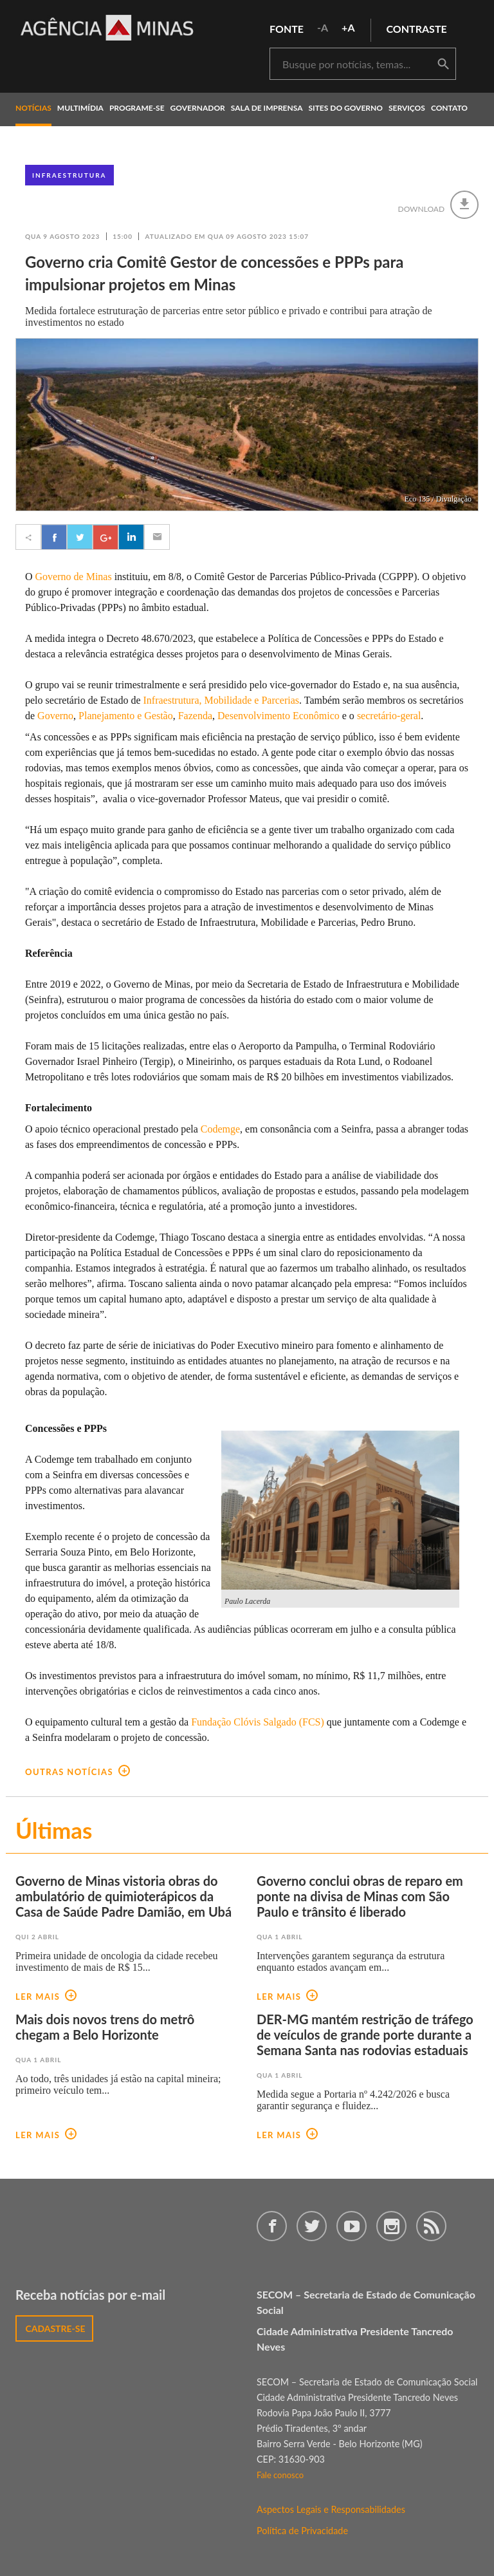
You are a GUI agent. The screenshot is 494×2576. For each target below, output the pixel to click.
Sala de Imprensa (267, 108)
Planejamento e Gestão (125, 715)
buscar (443, 64)
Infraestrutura (69, 175)
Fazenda (195, 715)
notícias (33, 108)
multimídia (80, 108)
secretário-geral (389, 715)
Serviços (407, 108)
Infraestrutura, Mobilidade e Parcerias (221, 700)
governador (197, 108)
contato (449, 108)
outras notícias (77, 1772)
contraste (417, 29)
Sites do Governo (346, 108)
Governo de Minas (73, 576)
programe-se (137, 108)
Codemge (220, 1128)
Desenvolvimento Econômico (278, 715)
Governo (55, 715)
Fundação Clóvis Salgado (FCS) (259, 1721)
